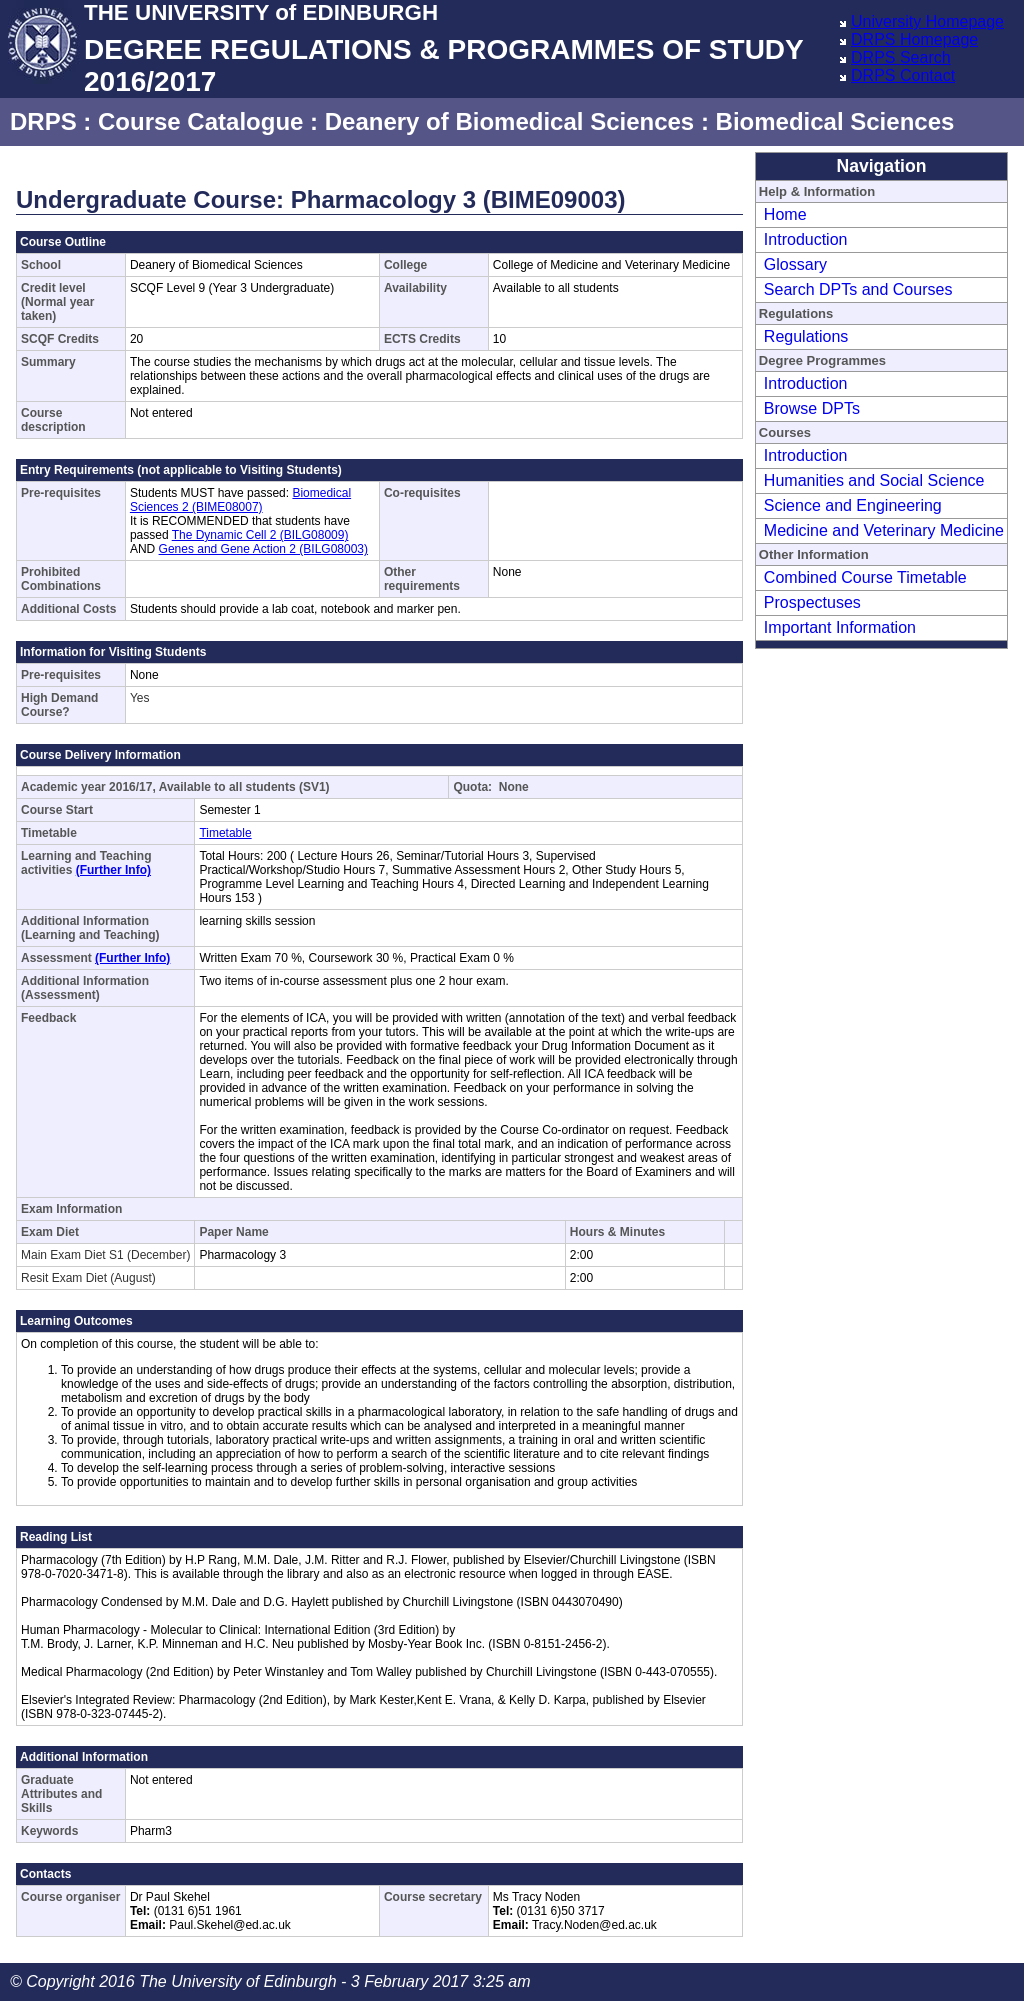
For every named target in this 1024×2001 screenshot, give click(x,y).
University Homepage (927, 21)
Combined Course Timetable (865, 577)
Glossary (795, 264)
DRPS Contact (903, 75)
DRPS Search (901, 57)
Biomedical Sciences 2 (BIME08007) (240, 500)
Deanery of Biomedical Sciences (510, 121)
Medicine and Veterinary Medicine (884, 530)
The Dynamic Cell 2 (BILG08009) (260, 535)
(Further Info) (113, 870)
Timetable (225, 833)
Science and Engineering (853, 505)
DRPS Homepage (914, 39)
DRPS (43, 121)
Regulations (806, 336)
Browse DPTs (812, 408)
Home (785, 214)
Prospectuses (812, 602)
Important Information (840, 627)
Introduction (806, 239)
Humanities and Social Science (874, 480)
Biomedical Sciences (835, 121)
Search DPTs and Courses (858, 289)
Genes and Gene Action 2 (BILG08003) (263, 549)
